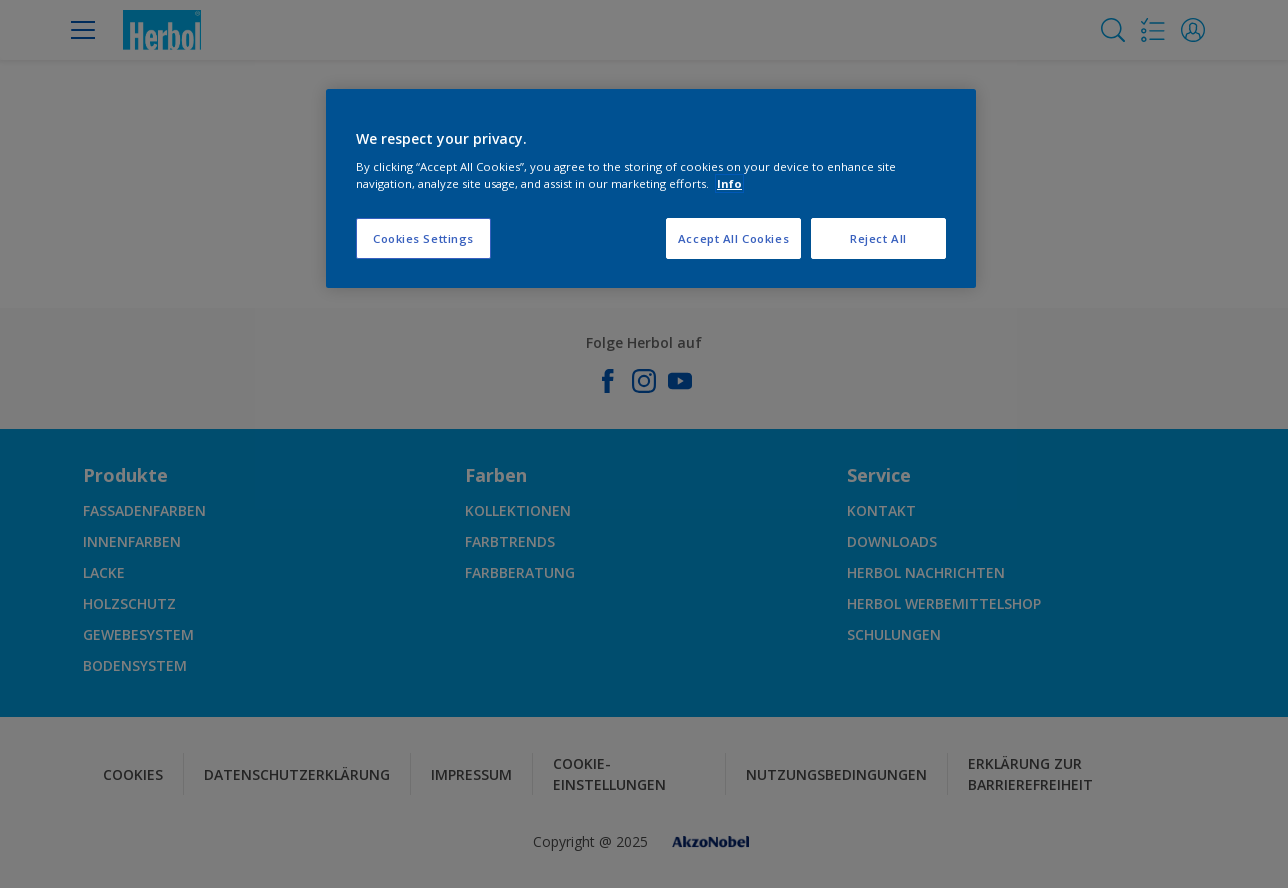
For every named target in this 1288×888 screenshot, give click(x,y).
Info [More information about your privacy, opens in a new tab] (729, 183)
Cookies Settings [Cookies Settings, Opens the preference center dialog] (423, 238)
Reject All (878, 238)
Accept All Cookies (733, 238)
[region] (651, 189)
